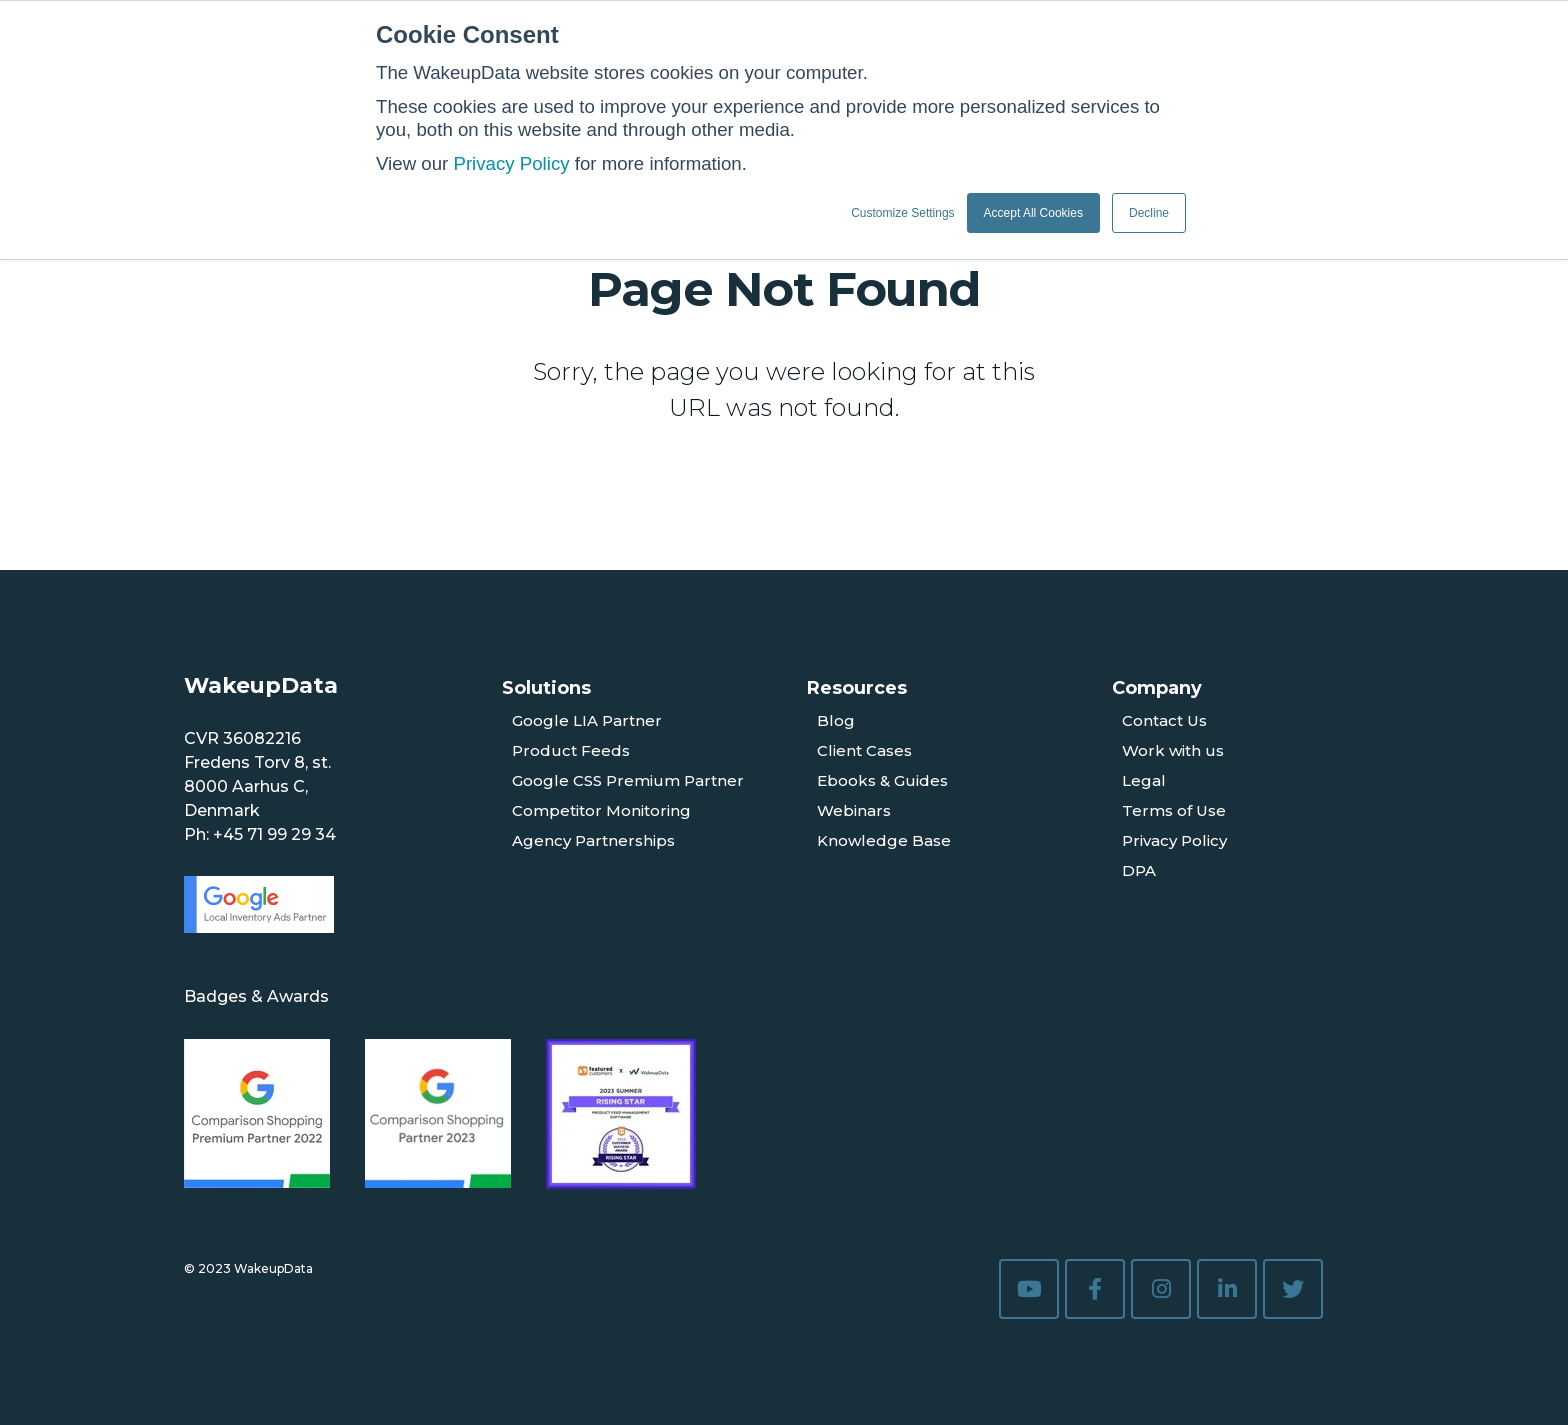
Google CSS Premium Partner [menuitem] (628, 780)
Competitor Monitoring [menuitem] (601, 810)
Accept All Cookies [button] (1033, 213)
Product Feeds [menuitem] (571, 750)
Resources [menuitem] (857, 688)
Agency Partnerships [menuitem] (593, 840)
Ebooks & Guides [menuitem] (882, 780)
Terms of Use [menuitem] (1174, 810)
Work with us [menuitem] (1173, 750)
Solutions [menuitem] (546, 688)
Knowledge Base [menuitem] (884, 840)
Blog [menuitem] (836, 720)
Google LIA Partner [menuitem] (587, 720)
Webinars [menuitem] (854, 810)
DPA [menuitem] (1139, 870)
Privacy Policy (511, 163)
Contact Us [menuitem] (1164, 720)
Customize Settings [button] (902, 213)
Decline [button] (1149, 213)
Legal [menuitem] (1144, 780)
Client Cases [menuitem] (864, 750)
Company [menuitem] (1157, 688)
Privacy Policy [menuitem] (1174, 840)
